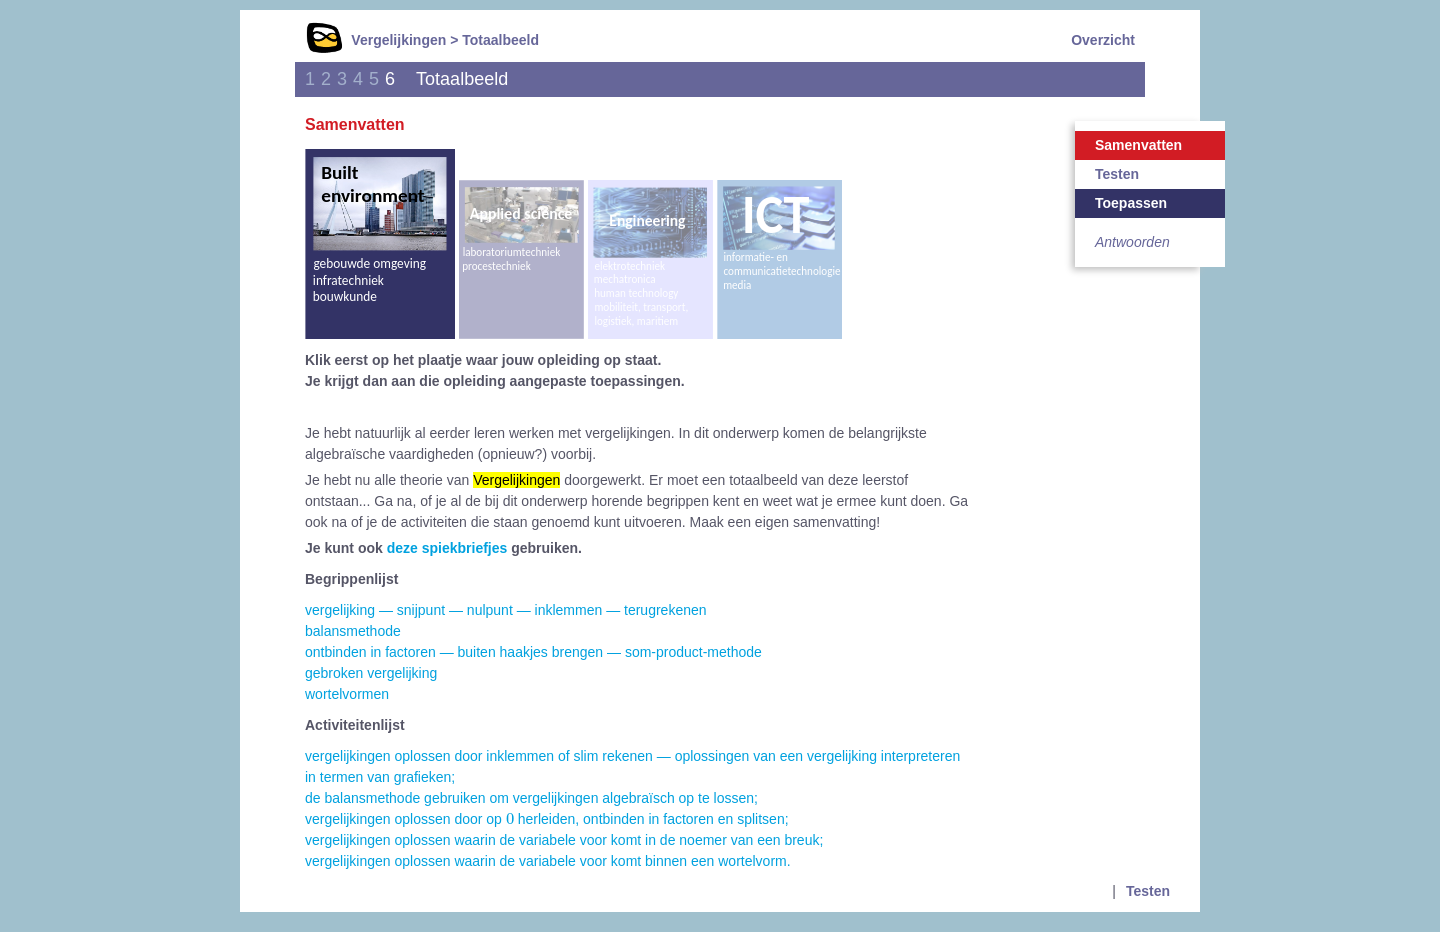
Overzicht (1103, 40)
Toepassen (1131, 203)
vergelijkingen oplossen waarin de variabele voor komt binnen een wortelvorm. (548, 861)
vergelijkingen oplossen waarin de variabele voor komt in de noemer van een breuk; (564, 840)
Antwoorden (1132, 242)
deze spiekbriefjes (447, 548)
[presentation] (510, 818)
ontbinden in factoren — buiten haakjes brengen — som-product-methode (533, 652)
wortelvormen (347, 694)
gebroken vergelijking (371, 673)
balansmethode (353, 631)
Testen (1117, 174)
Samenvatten (1138, 145)
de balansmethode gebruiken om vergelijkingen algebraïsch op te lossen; (531, 798)
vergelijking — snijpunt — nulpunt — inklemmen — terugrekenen (506, 610)
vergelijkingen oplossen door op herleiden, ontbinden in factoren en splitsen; (547, 819)
